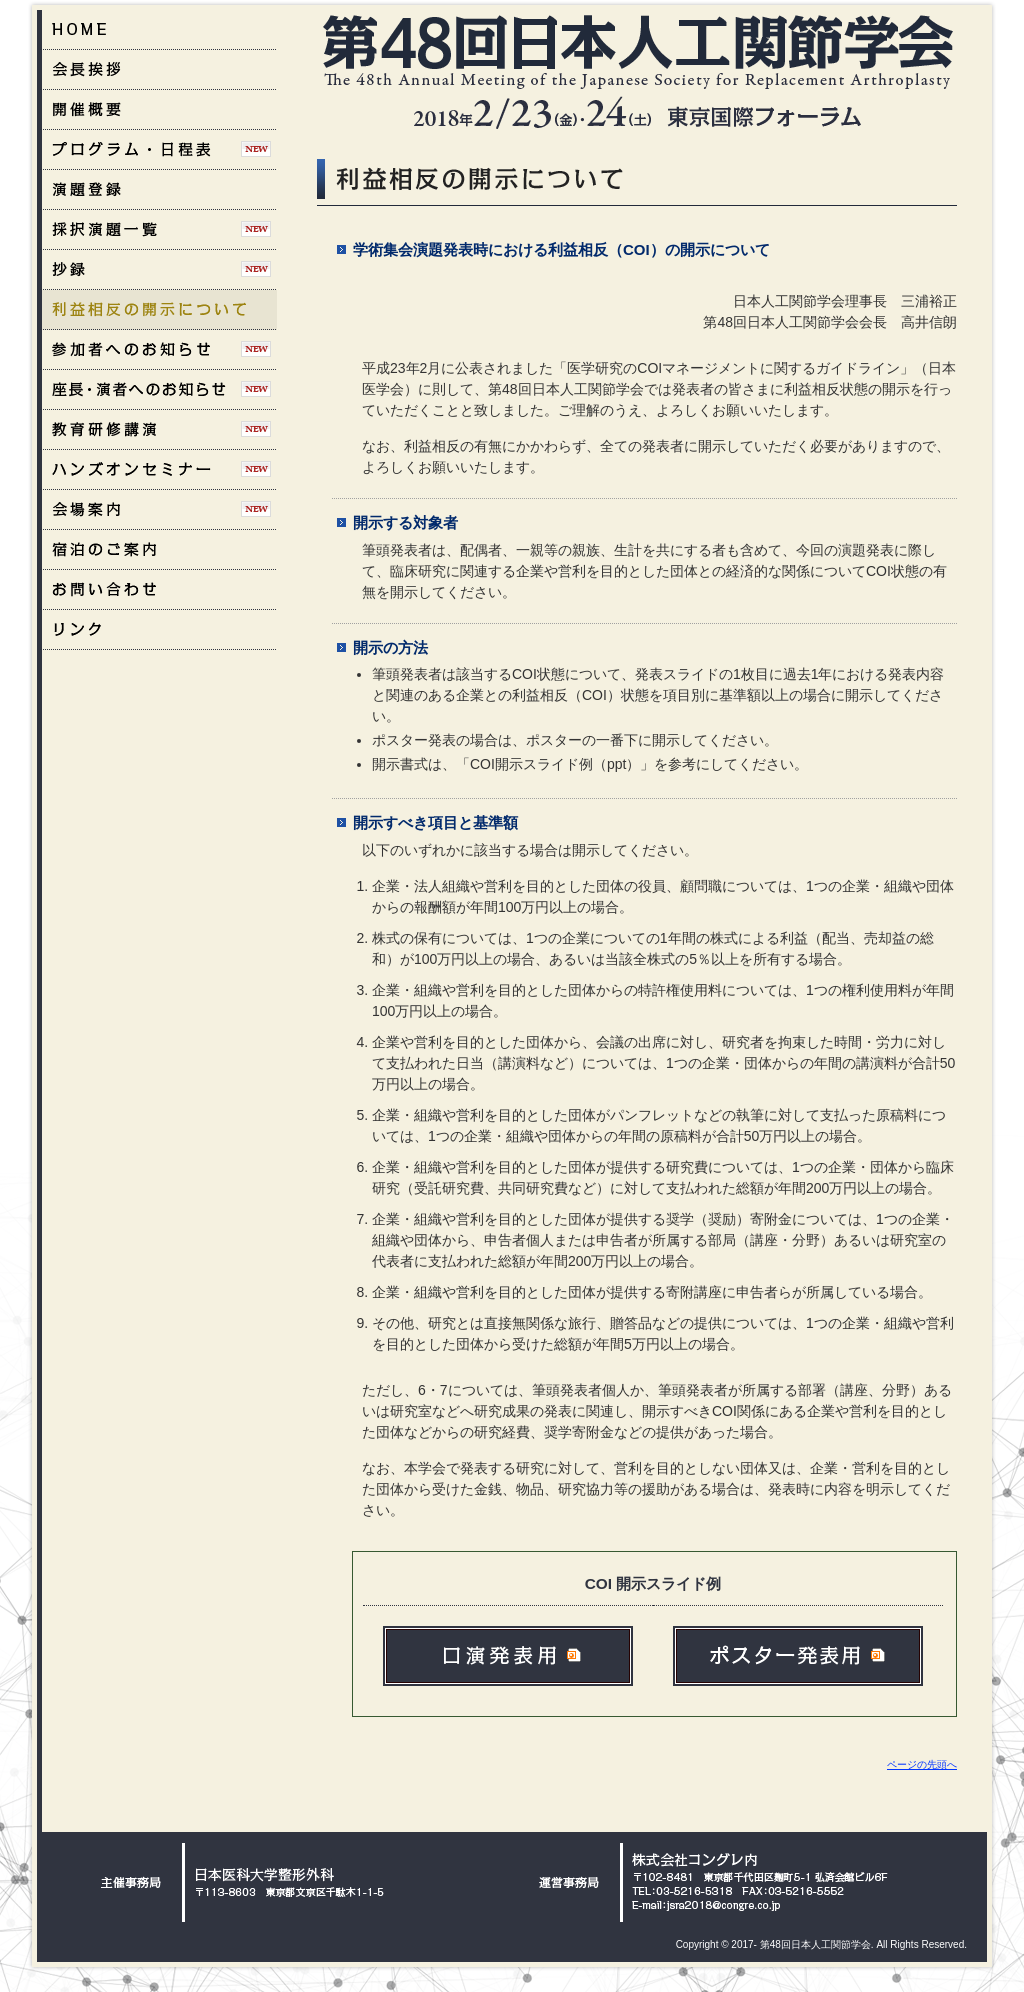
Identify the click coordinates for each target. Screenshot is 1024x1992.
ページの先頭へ (922, 1764)
